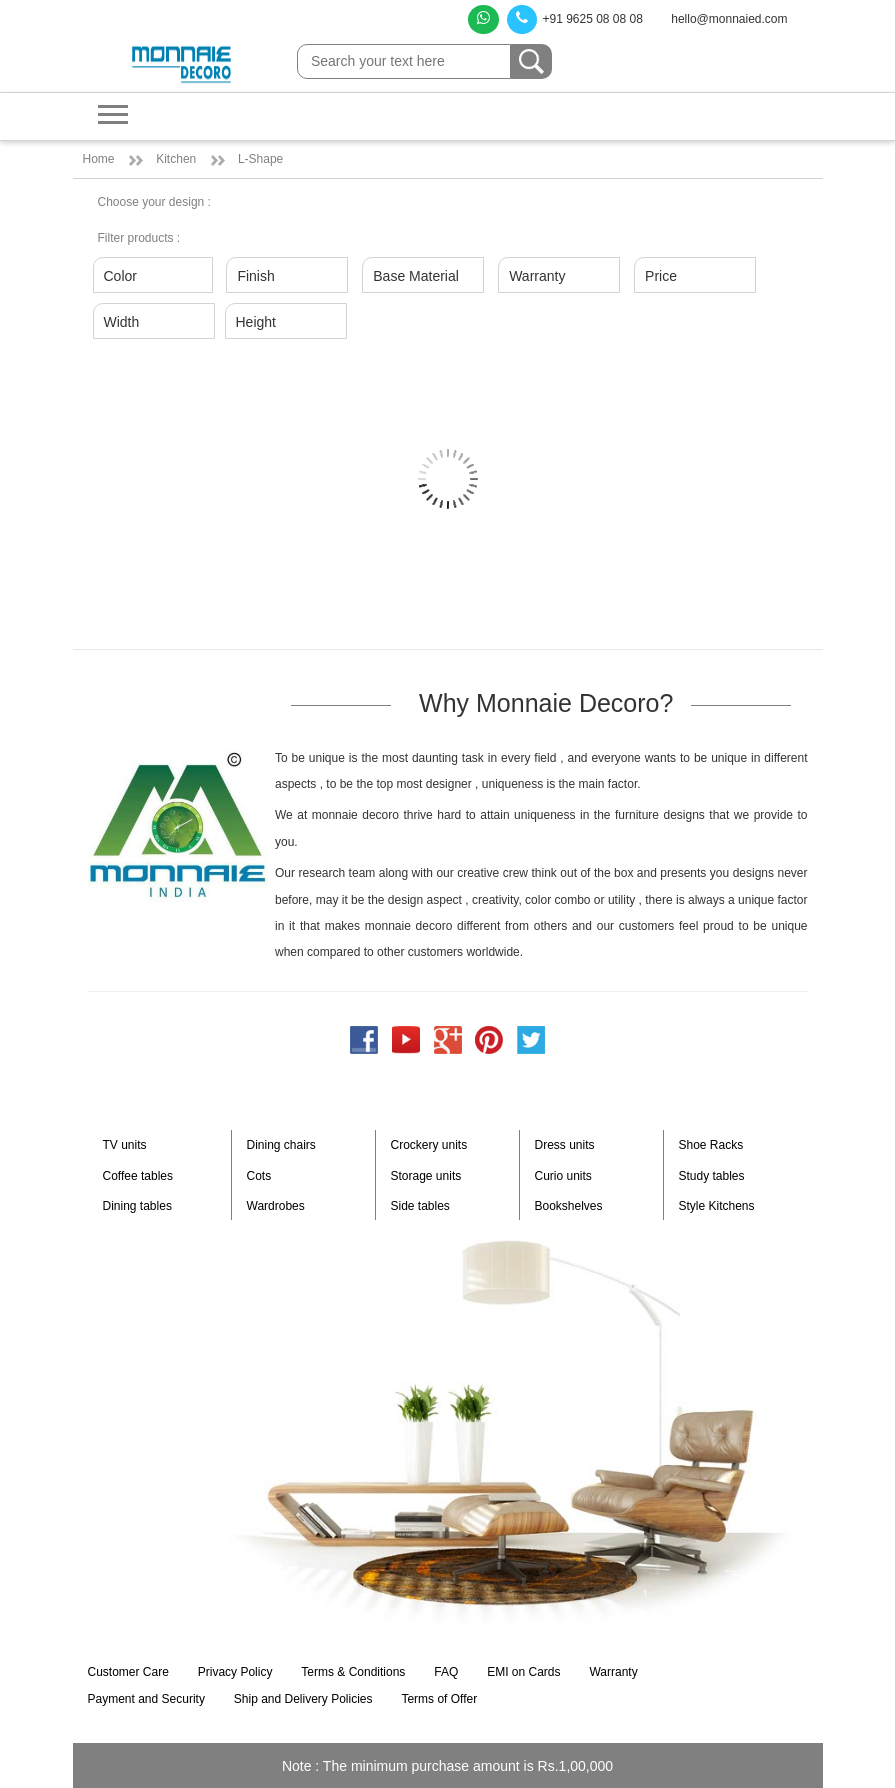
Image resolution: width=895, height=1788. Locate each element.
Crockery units (429, 1145)
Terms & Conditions (353, 1672)
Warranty (613, 1672)
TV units (125, 1145)
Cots (259, 1176)
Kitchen (176, 159)
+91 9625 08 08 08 (574, 19)
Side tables (420, 1206)
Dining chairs (281, 1145)
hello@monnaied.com (729, 19)
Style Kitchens (717, 1206)
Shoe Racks (711, 1145)
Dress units (565, 1145)
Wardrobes (276, 1206)
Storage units (426, 1176)
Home (99, 159)
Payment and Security (146, 1699)
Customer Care (128, 1672)
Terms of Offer (439, 1699)
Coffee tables (138, 1176)
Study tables (712, 1176)
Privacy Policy (235, 1672)
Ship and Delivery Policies (303, 1699)
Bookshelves (569, 1206)
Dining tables (137, 1206)
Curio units (563, 1176)
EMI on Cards (523, 1672)
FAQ (446, 1672)
